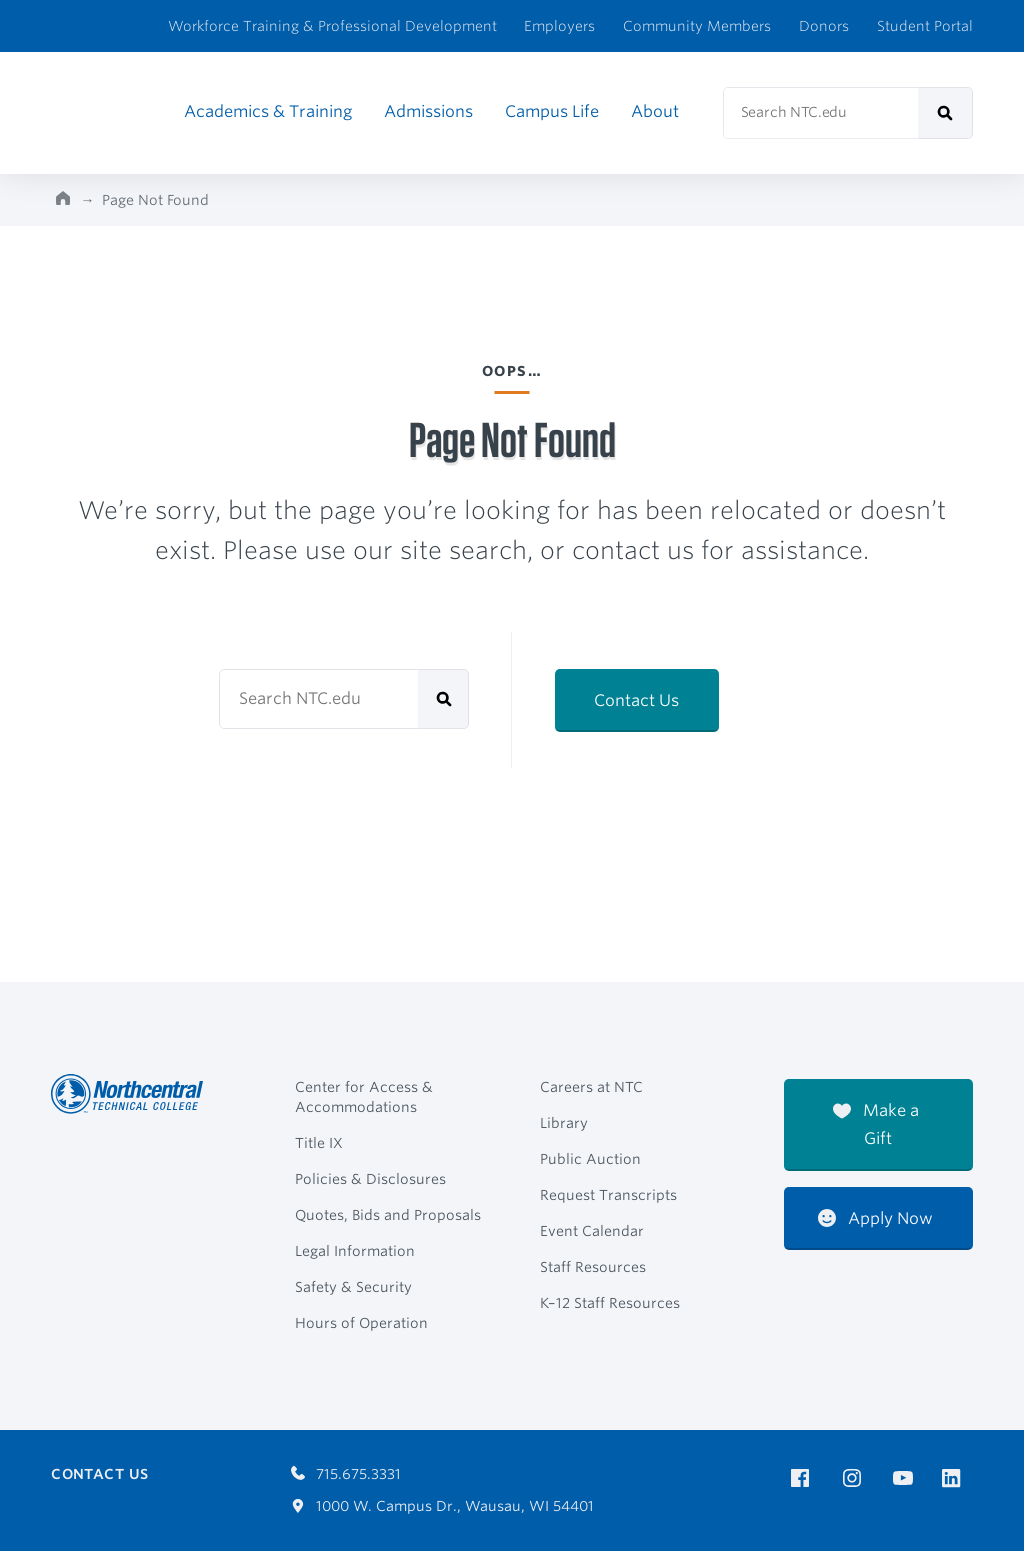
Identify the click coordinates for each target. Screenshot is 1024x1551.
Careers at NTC (591, 1087)
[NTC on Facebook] (803, 1478)
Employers (559, 26)
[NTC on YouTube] (906, 1478)
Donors (824, 26)
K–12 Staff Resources (610, 1303)
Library (564, 1123)
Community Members (697, 26)
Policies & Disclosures (370, 1179)
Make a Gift (876, 1124)
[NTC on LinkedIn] (957, 1480)
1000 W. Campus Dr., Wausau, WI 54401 (442, 1506)
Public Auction (590, 1159)
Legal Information (355, 1251)
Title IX (319, 1143)
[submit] (945, 113)
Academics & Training (268, 111)
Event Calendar (592, 1231)
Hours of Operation (361, 1323)
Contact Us (636, 700)
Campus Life (552, 111)
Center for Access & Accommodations (364, 1097)
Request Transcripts (608, 1195)
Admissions (428, 111)
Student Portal (925, 26)
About (655, 111)
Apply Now (875, 1218)
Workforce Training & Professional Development (332, 26)
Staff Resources (593, 1267)
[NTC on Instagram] (855, 1478)
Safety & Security (353, 1287)
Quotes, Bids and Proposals (388, 1215)
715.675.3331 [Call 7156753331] (346, 1474)
